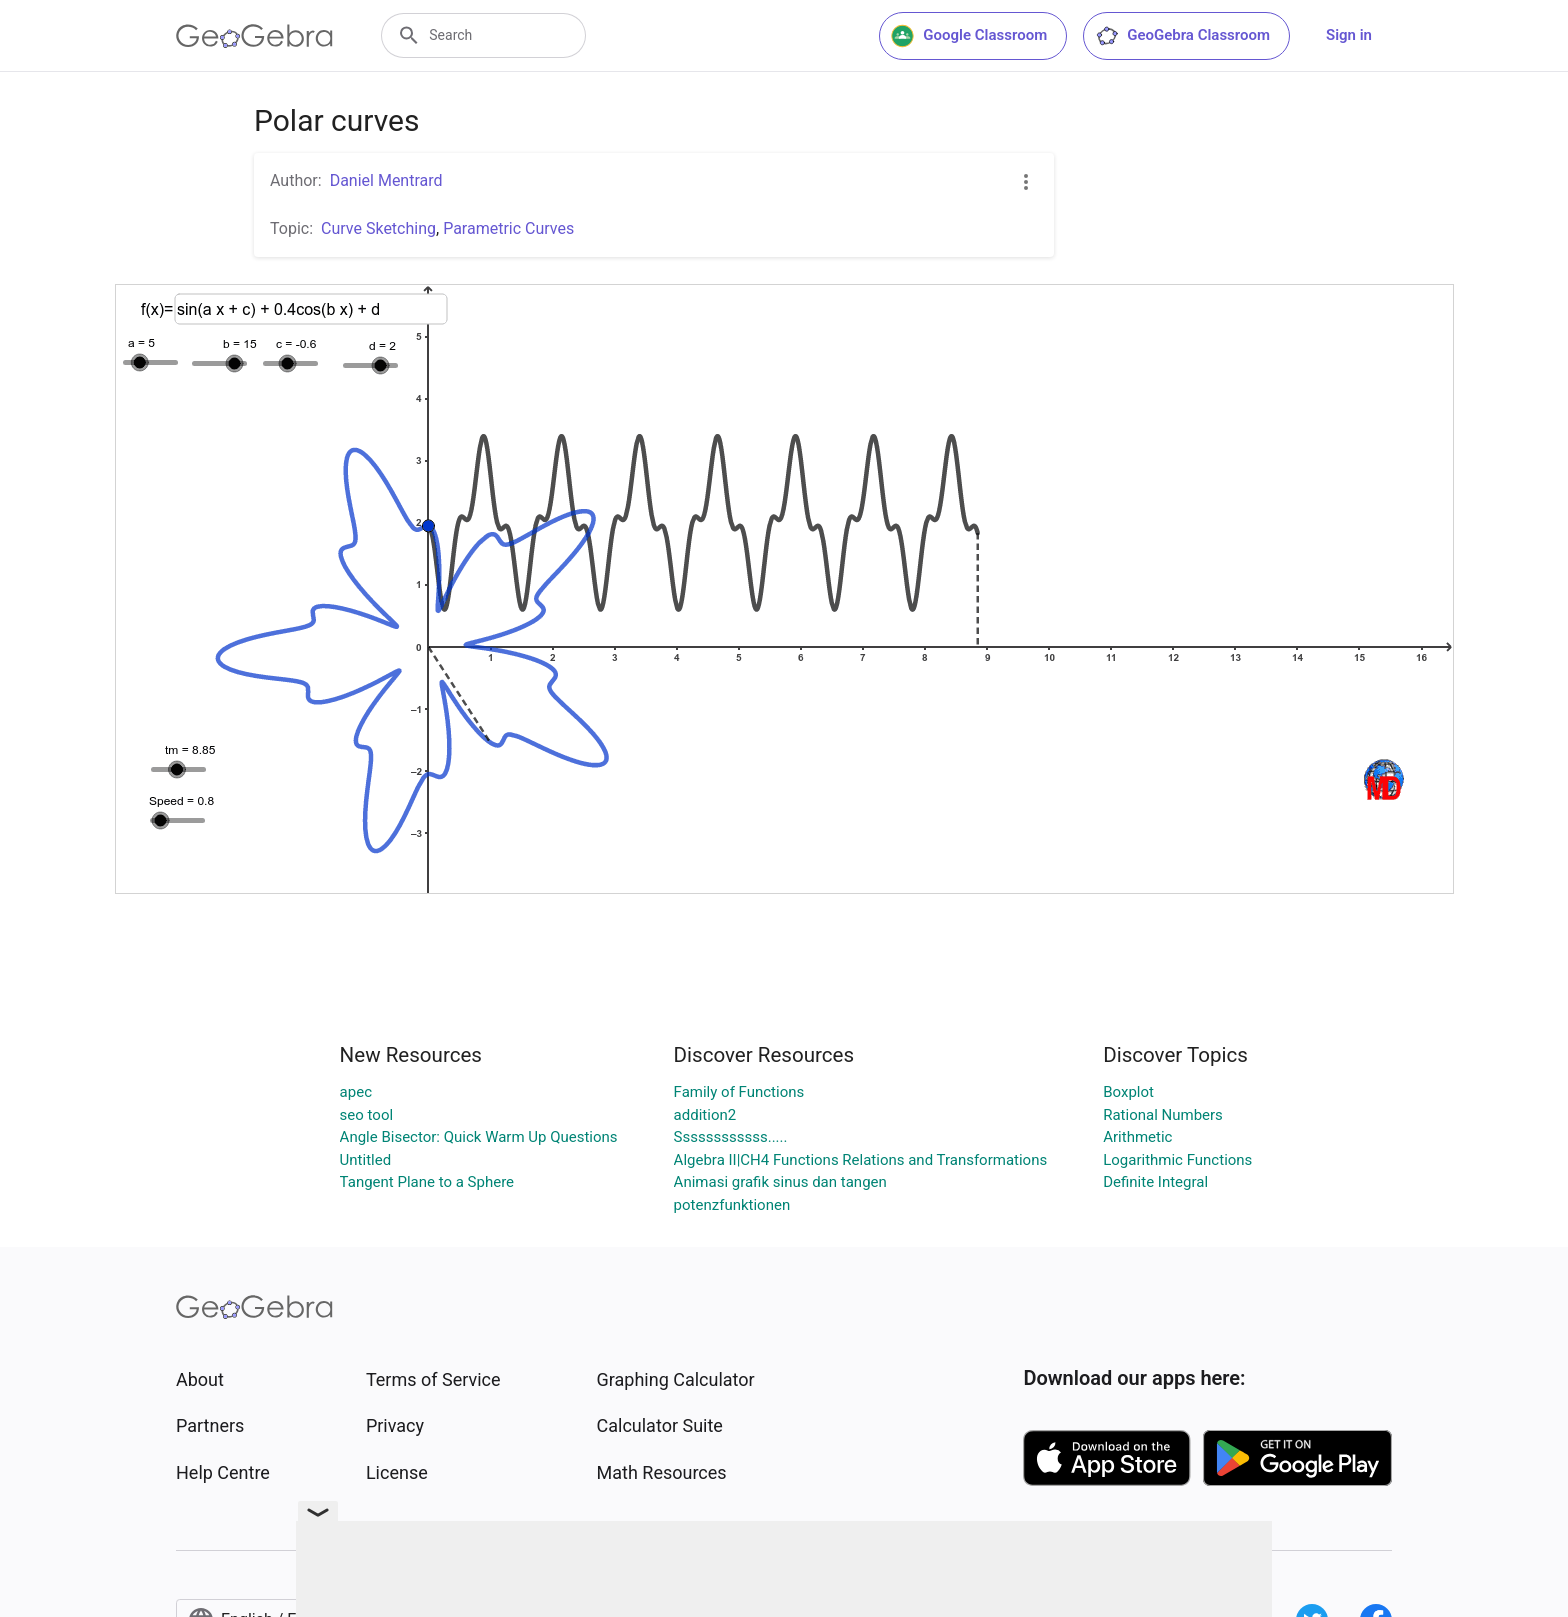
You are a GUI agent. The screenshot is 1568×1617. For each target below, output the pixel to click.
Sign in (1349, 35)
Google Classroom (969, 36)
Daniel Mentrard (386, 180)
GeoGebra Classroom (1182, 36)
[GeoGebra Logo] (254, 36)
